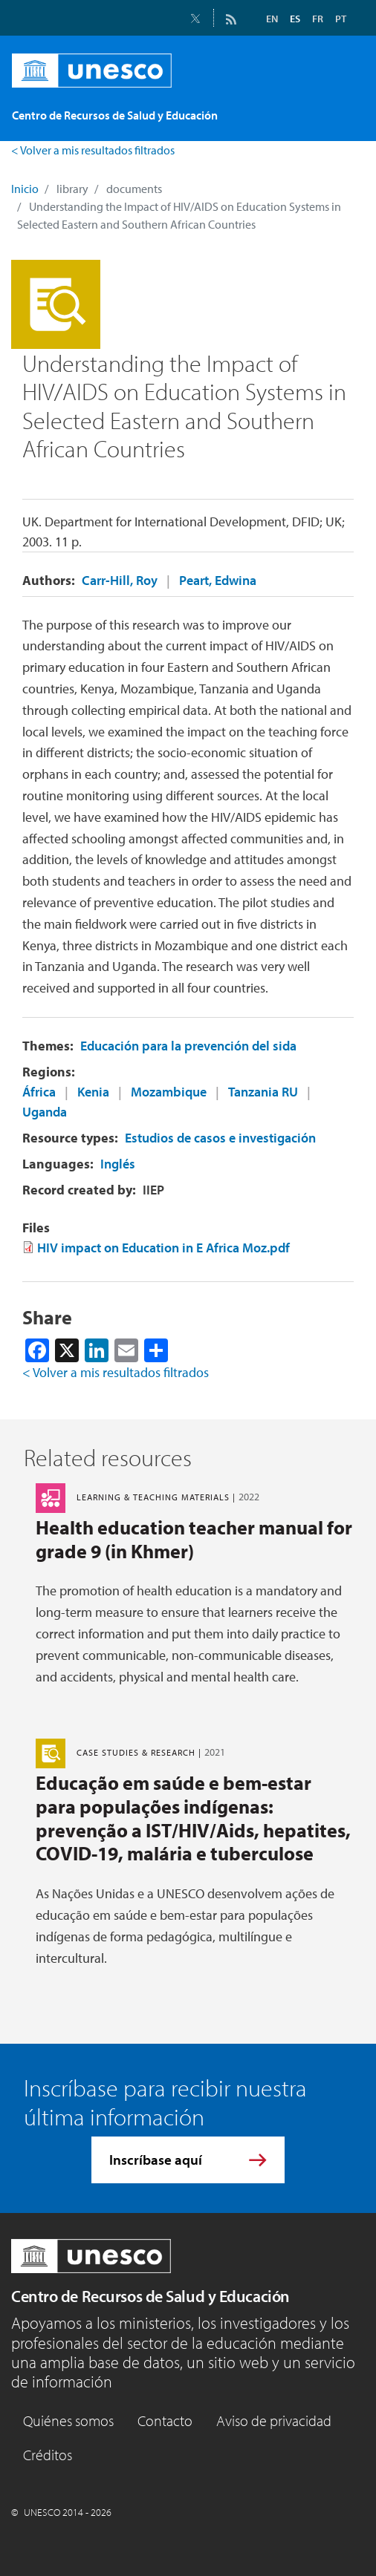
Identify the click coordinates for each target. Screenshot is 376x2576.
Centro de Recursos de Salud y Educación (150, 2296)
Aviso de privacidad (273, 2420)
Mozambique (169, 1091)
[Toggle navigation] (337, 111)
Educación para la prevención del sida (188, 1045)
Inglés (117, 1163)
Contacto (164, 2420)
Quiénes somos (68, 2420)
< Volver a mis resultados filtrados (93, 150)
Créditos (47, 2454)
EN (272, 18)
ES (295, 18)
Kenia (93, 1091)
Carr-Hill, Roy (120, 580)
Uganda (44, 1111)
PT (340, 18)
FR (317, 18)
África (39, 1091)
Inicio (25, 188)
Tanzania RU (263, 1091)
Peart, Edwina (217, 580)
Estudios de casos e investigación (220, 1137)
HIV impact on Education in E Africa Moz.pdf (163, 1247)
